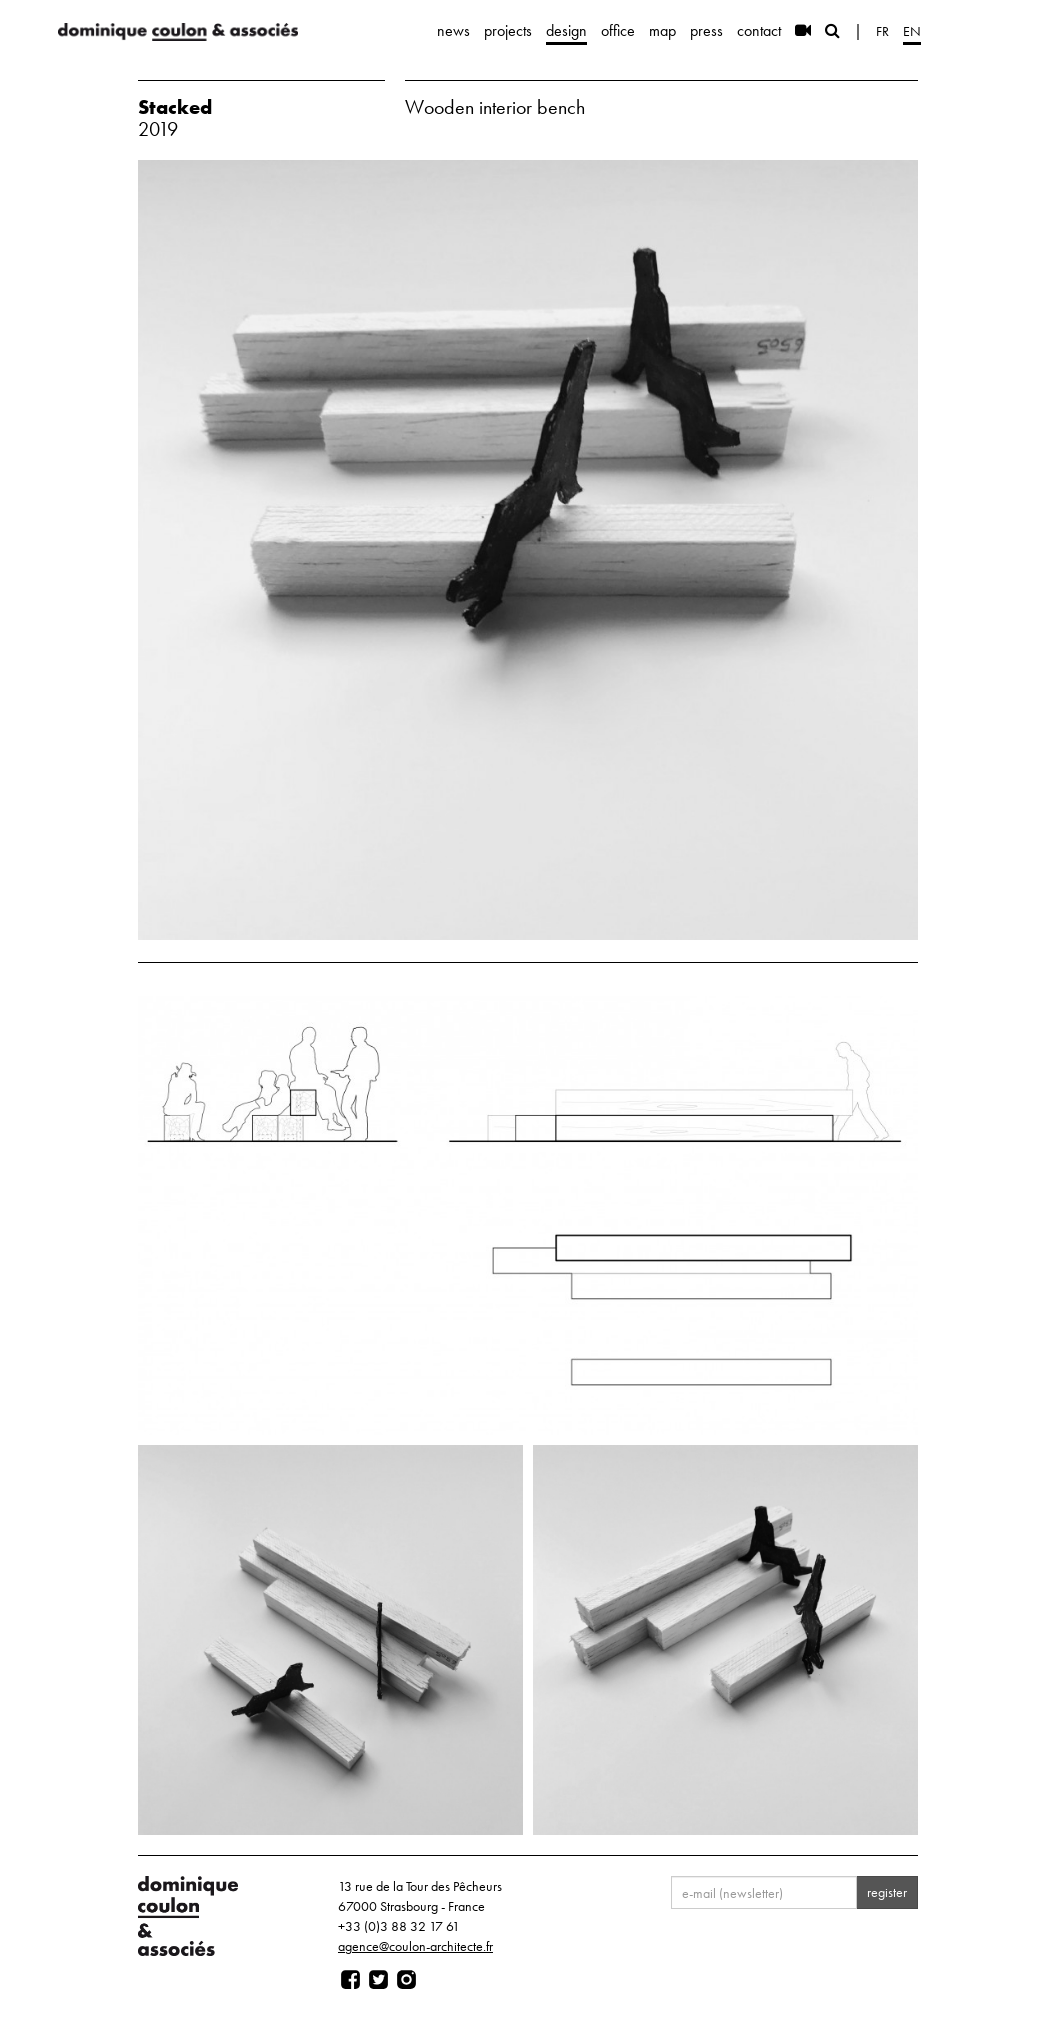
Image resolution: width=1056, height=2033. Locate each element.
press (706, 30)
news (453, 30)
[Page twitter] (378, 1980)
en (912, 31)
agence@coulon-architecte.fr (415, 1946)
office (618, 30)
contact (759, 30)
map (662, 30)
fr (882, 31)
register (887, 1892)
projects (508, 30)
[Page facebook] (350, 1980)
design (566, 30)
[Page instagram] (406, 1980)
